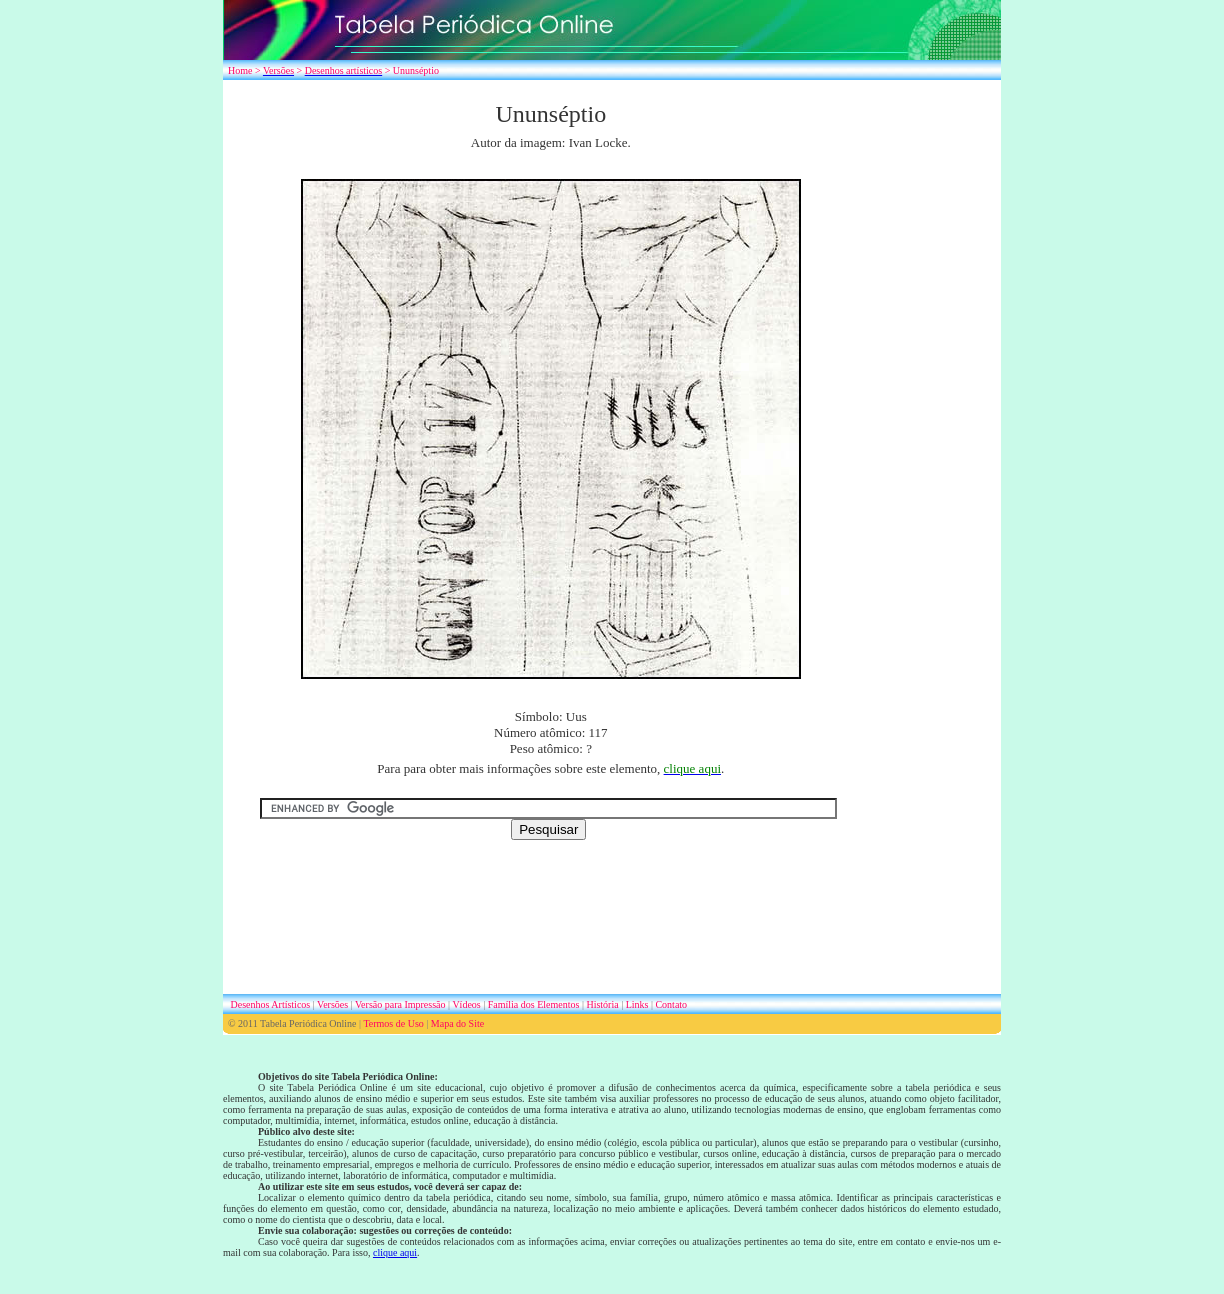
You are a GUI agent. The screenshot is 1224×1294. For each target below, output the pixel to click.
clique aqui (395, 1252)
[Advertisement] (939, 400)
